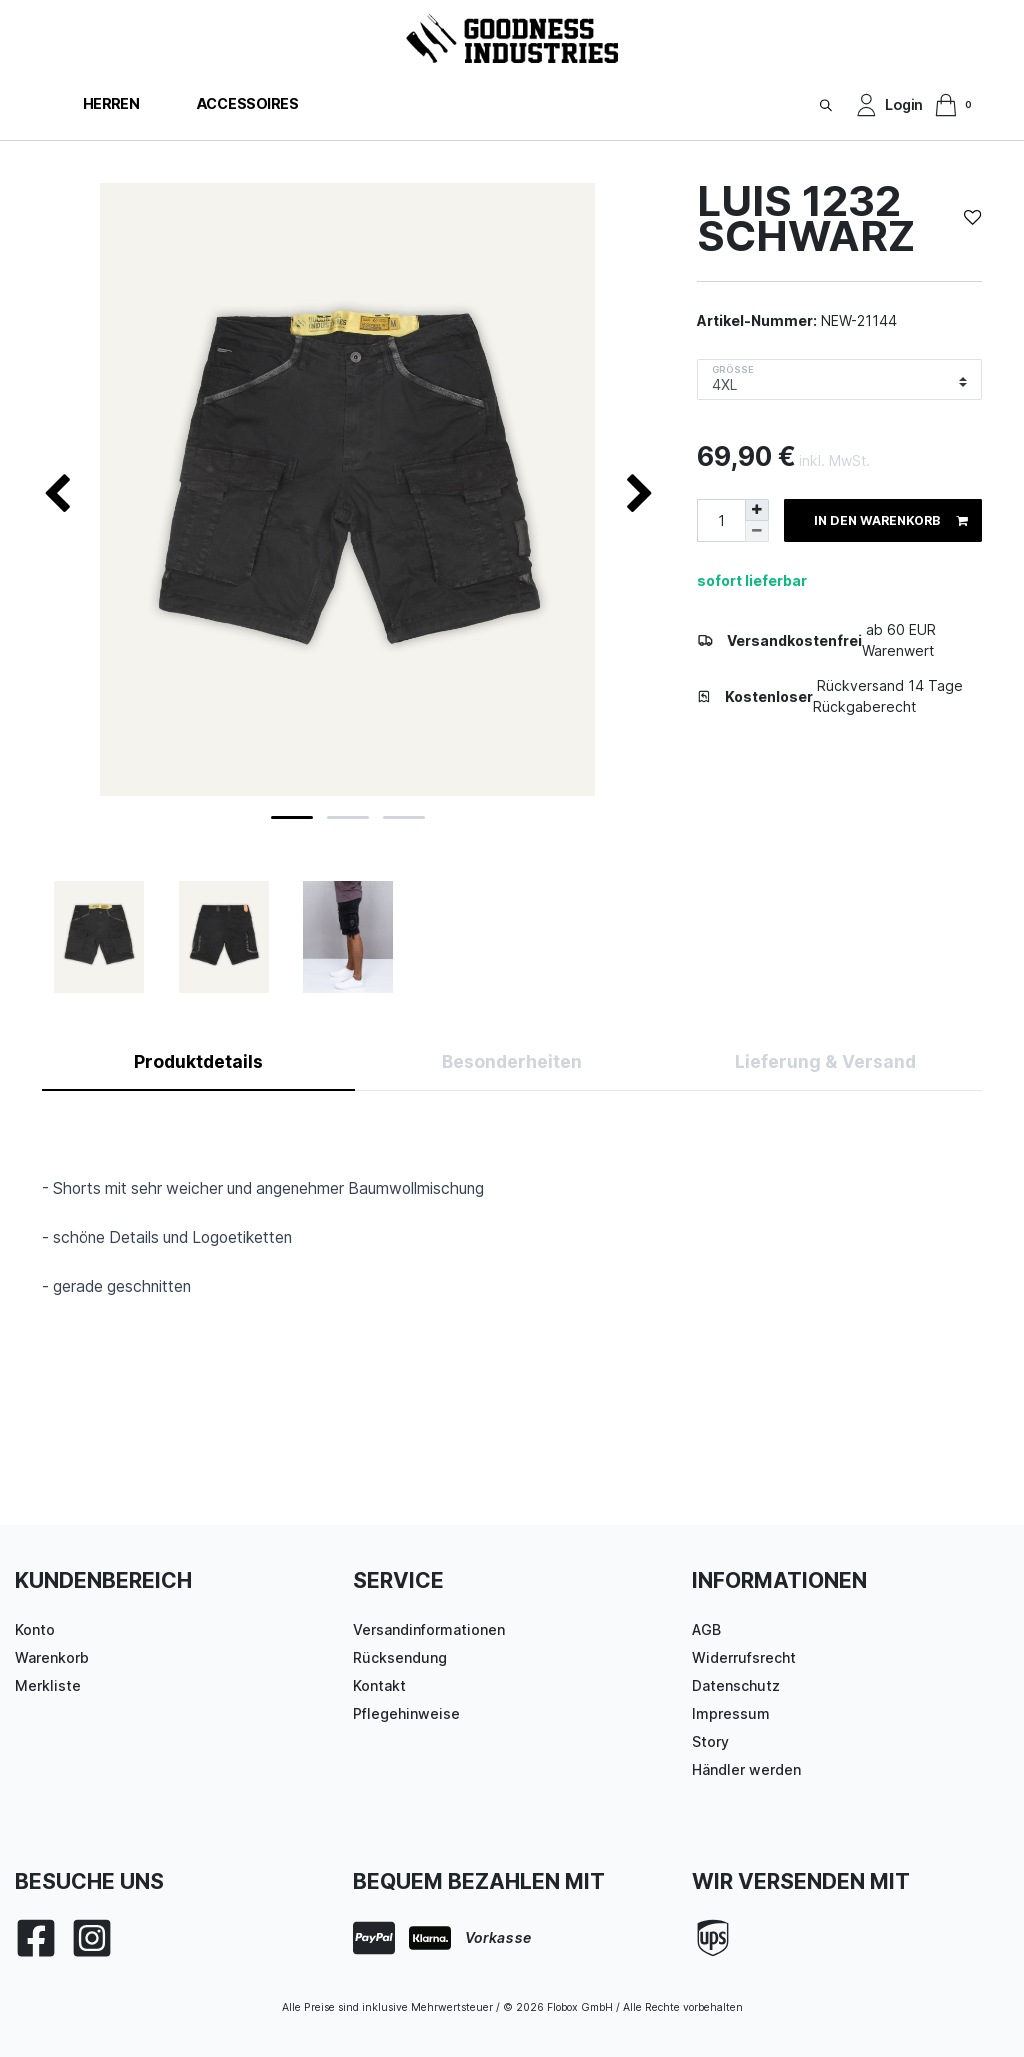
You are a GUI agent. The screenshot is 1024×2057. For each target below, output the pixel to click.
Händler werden (746, 1769)
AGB (706, 1629)
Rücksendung (400, 1657)
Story (710, 1741)
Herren (111, 103)
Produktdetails (198, 1061)
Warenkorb (52, 1657)
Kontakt (379, 1685)
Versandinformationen (429, 1629)
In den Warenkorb (890, 521)
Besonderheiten (512, 1061)
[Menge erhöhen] (757, 510)
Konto (35, 1629)
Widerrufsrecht (744, 1657)
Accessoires (247, 103)
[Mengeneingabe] (721, 520)
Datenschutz (736, 1685)
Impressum (731, 1713)
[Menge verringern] (757, 531)
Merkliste (48, 1685)
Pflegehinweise (406, 1713)
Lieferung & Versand (825, 1061)
